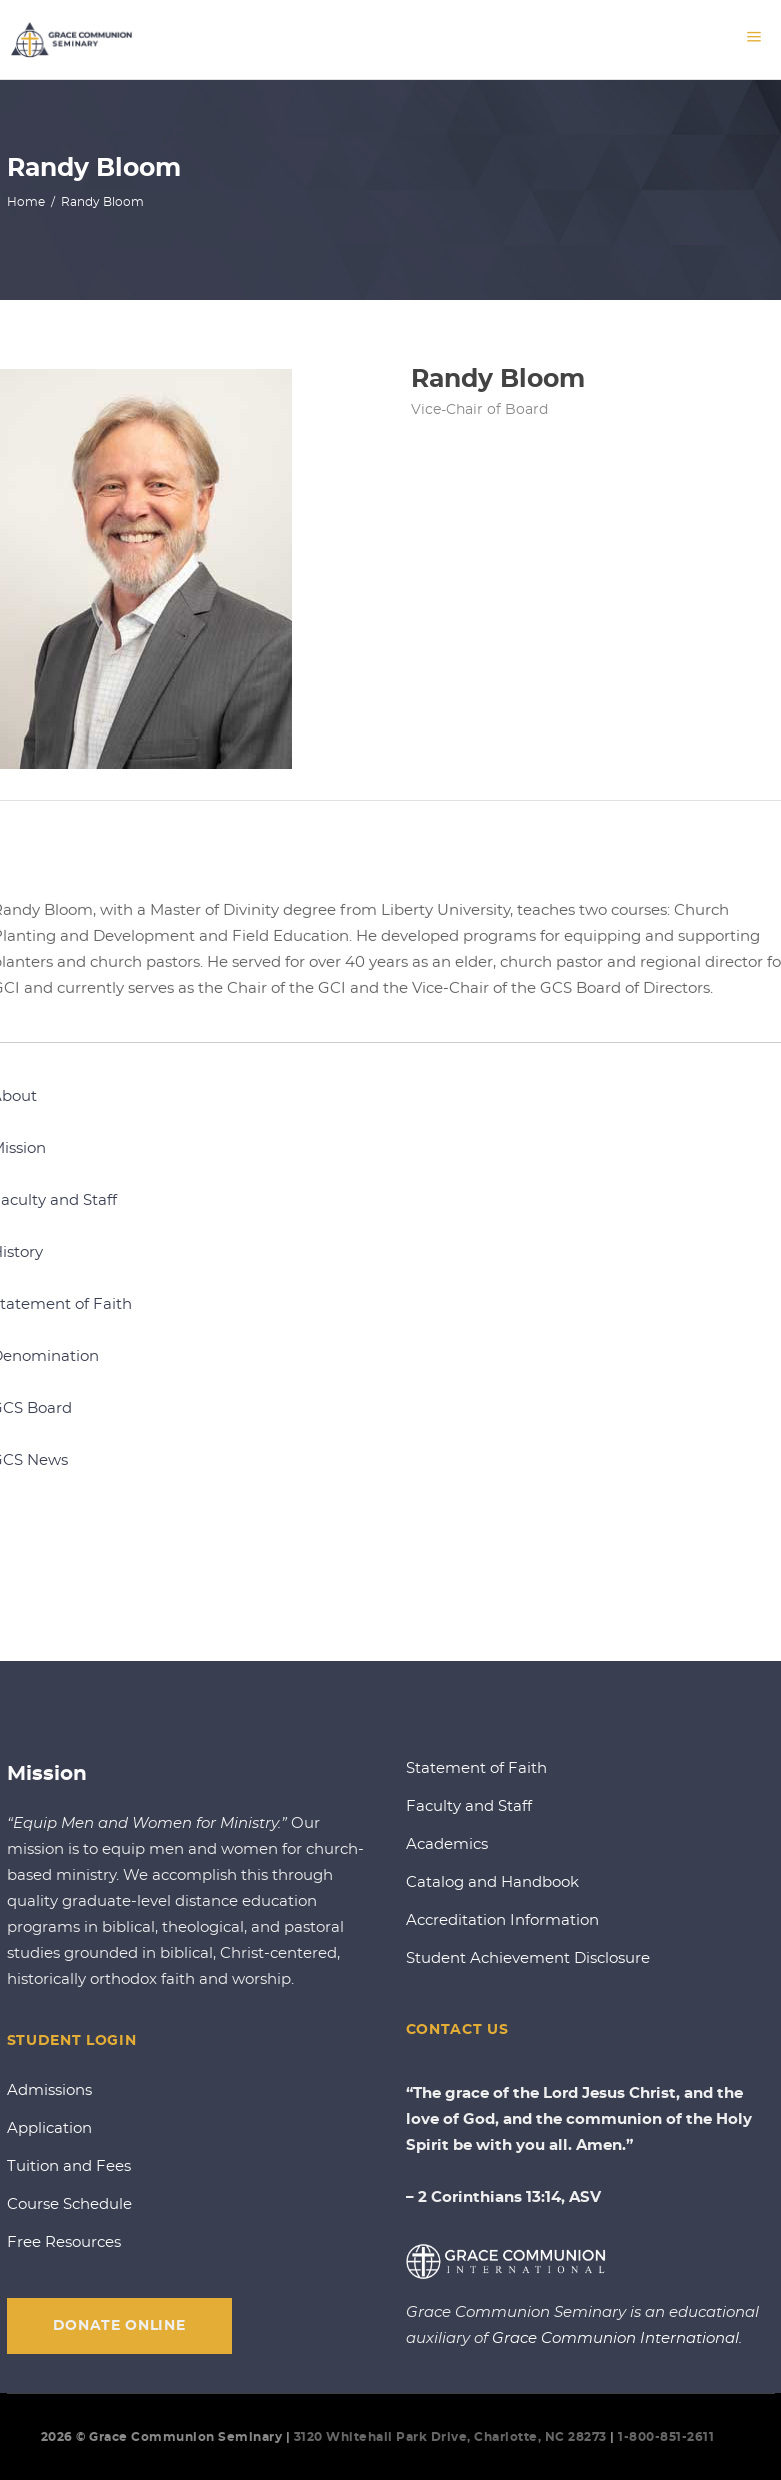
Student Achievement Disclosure (528, 1958)
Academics (447, 1844)
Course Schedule (69, 2204)
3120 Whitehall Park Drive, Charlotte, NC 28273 (450, 2437)
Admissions (49, 2090)
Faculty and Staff (469, 1806)
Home (26, 201)
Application (49, 2128)
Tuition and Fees (69, 2166)
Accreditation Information (502, 1920)
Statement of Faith (476, 1768)
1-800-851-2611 (668, 2437)
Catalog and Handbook (492, 1882)
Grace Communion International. (617, 2338)
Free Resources (64, 2242)
